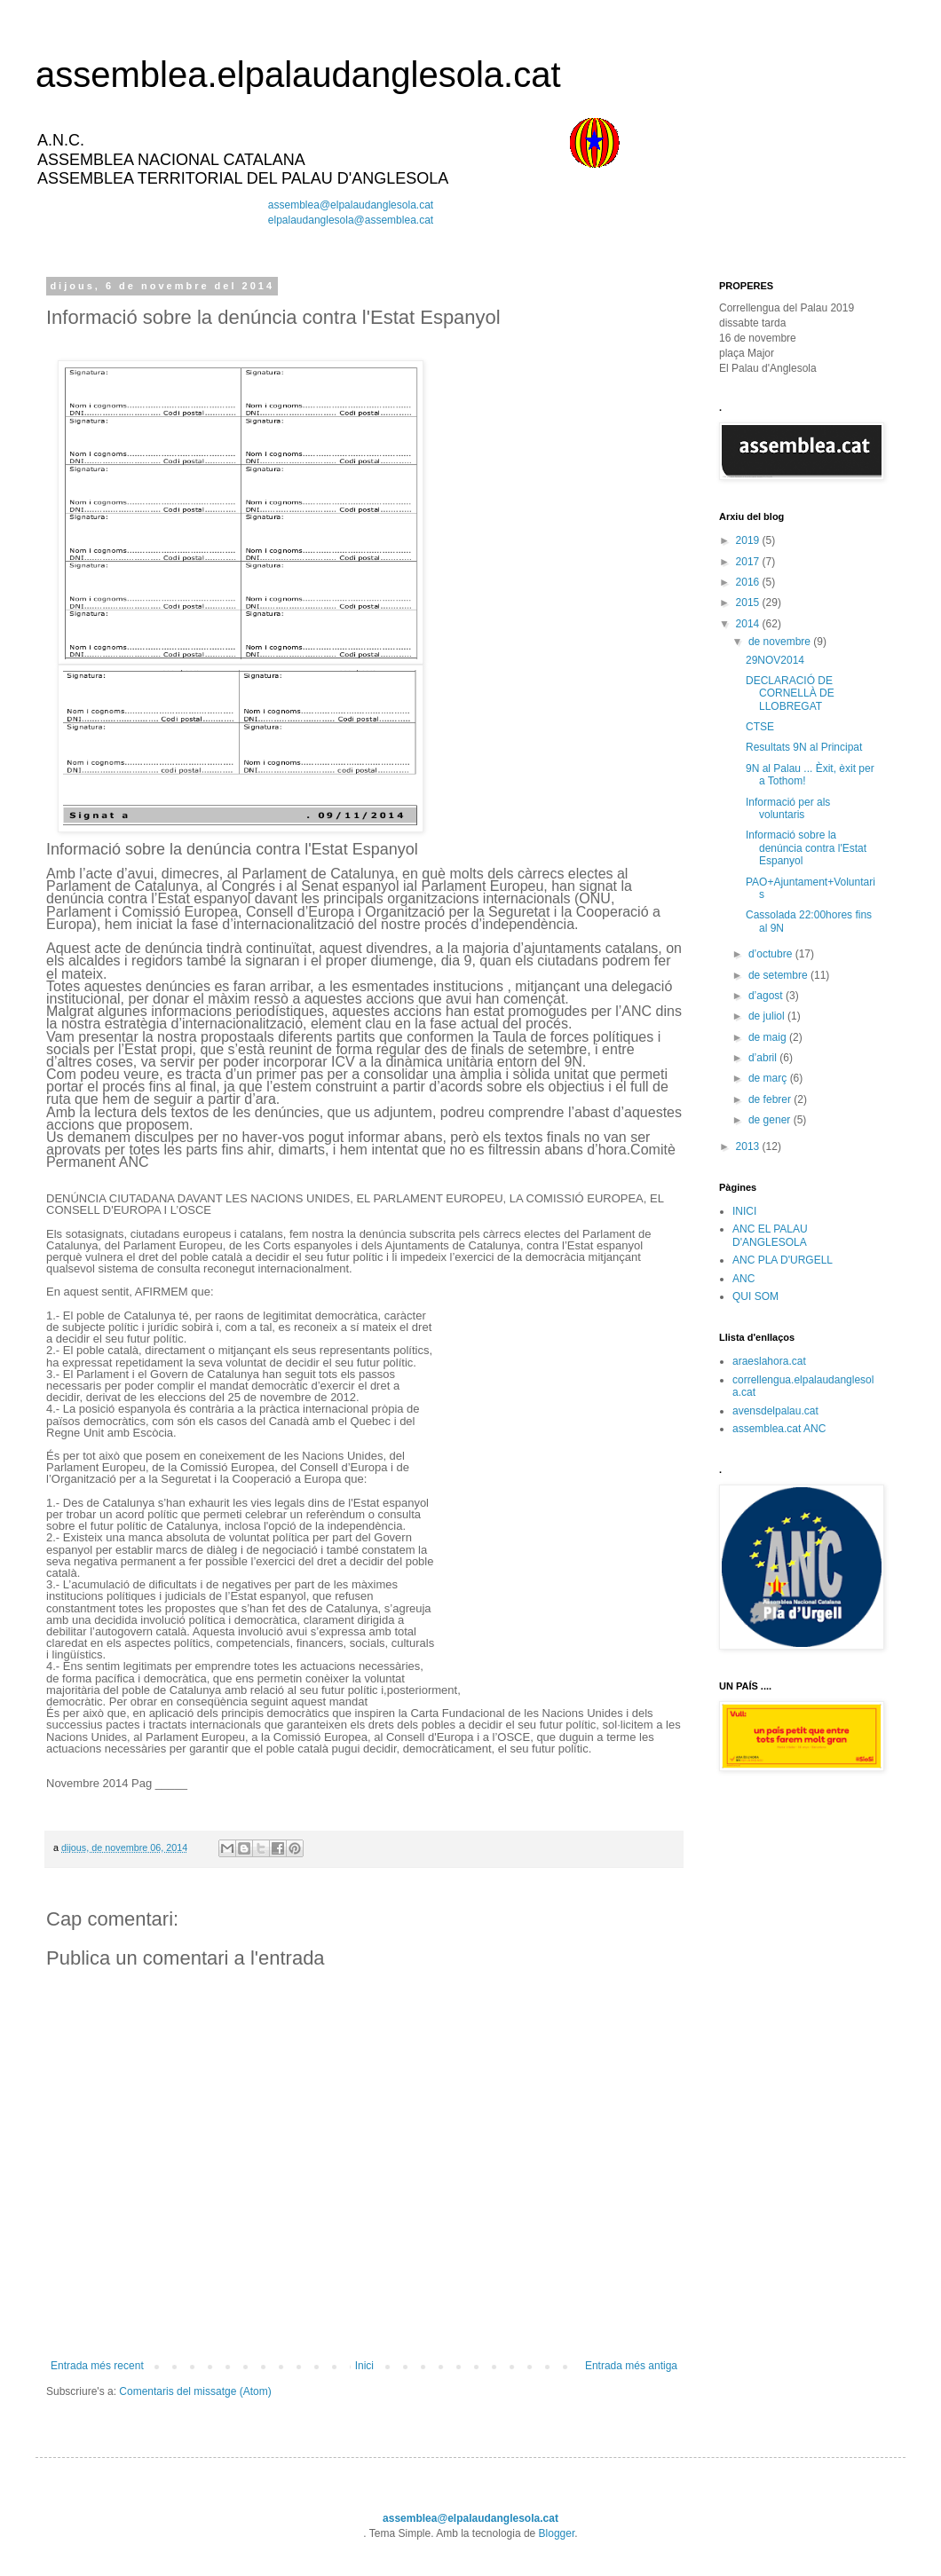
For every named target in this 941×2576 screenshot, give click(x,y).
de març (769, 1078)
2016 (749, 582)
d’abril (763, 1058)
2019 (749, 540)
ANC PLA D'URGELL (782, 1260)
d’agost (767, 995)
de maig (768, 1037)
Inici (364, 2365)
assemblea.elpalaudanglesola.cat (298, 74)
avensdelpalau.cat (775, 1411)
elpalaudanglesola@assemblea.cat (350, 220)
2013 (749, 1146)
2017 (749, 561)
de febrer (771, 1099)
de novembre (780, 641)
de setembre (779, 975)
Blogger (557, 2533)
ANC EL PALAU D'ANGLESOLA (770, 1235)
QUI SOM (755, 1296)
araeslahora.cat (769, 1361)
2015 (749, 602)
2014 (749, 624)
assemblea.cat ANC (779, 1428)
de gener (771, 1120)
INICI (744, 1211)
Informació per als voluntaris (788, 808)
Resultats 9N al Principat (804, 747)
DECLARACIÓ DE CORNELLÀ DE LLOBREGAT (790, 693)
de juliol (767, 1016)
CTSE (760, 727)
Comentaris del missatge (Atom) (195, 2391)
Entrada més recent (97, 2365)
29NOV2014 (775, 660)
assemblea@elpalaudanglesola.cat (350, 205)
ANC (743, 1278)
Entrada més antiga (631, 2365)
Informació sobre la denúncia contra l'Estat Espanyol (806, 848)
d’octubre (771, 954)
